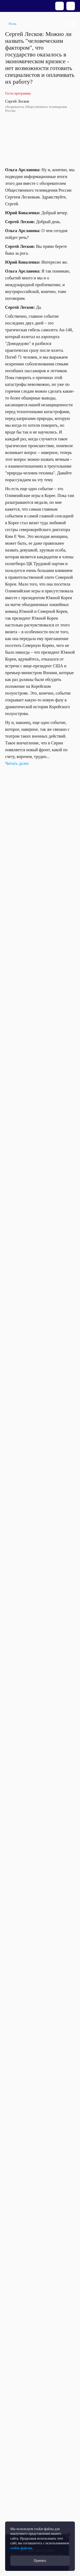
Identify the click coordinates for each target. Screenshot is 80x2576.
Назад (12, 23)
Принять (40, 2560)
